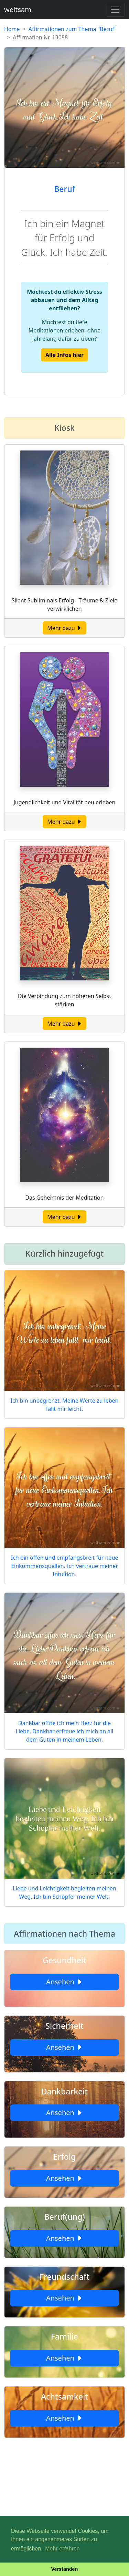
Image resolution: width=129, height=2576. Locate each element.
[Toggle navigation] (115, 10)
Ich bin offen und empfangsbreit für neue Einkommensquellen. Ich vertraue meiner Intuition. (64, 1566)
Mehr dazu (64, 628)
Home (12, 29)
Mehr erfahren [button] (62, 2548)
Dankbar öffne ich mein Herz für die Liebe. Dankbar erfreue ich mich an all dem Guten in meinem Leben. (65, 1731)
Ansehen (64, 1981)
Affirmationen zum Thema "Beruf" (73, 29)
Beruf (64, 188)
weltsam (17, 9)
